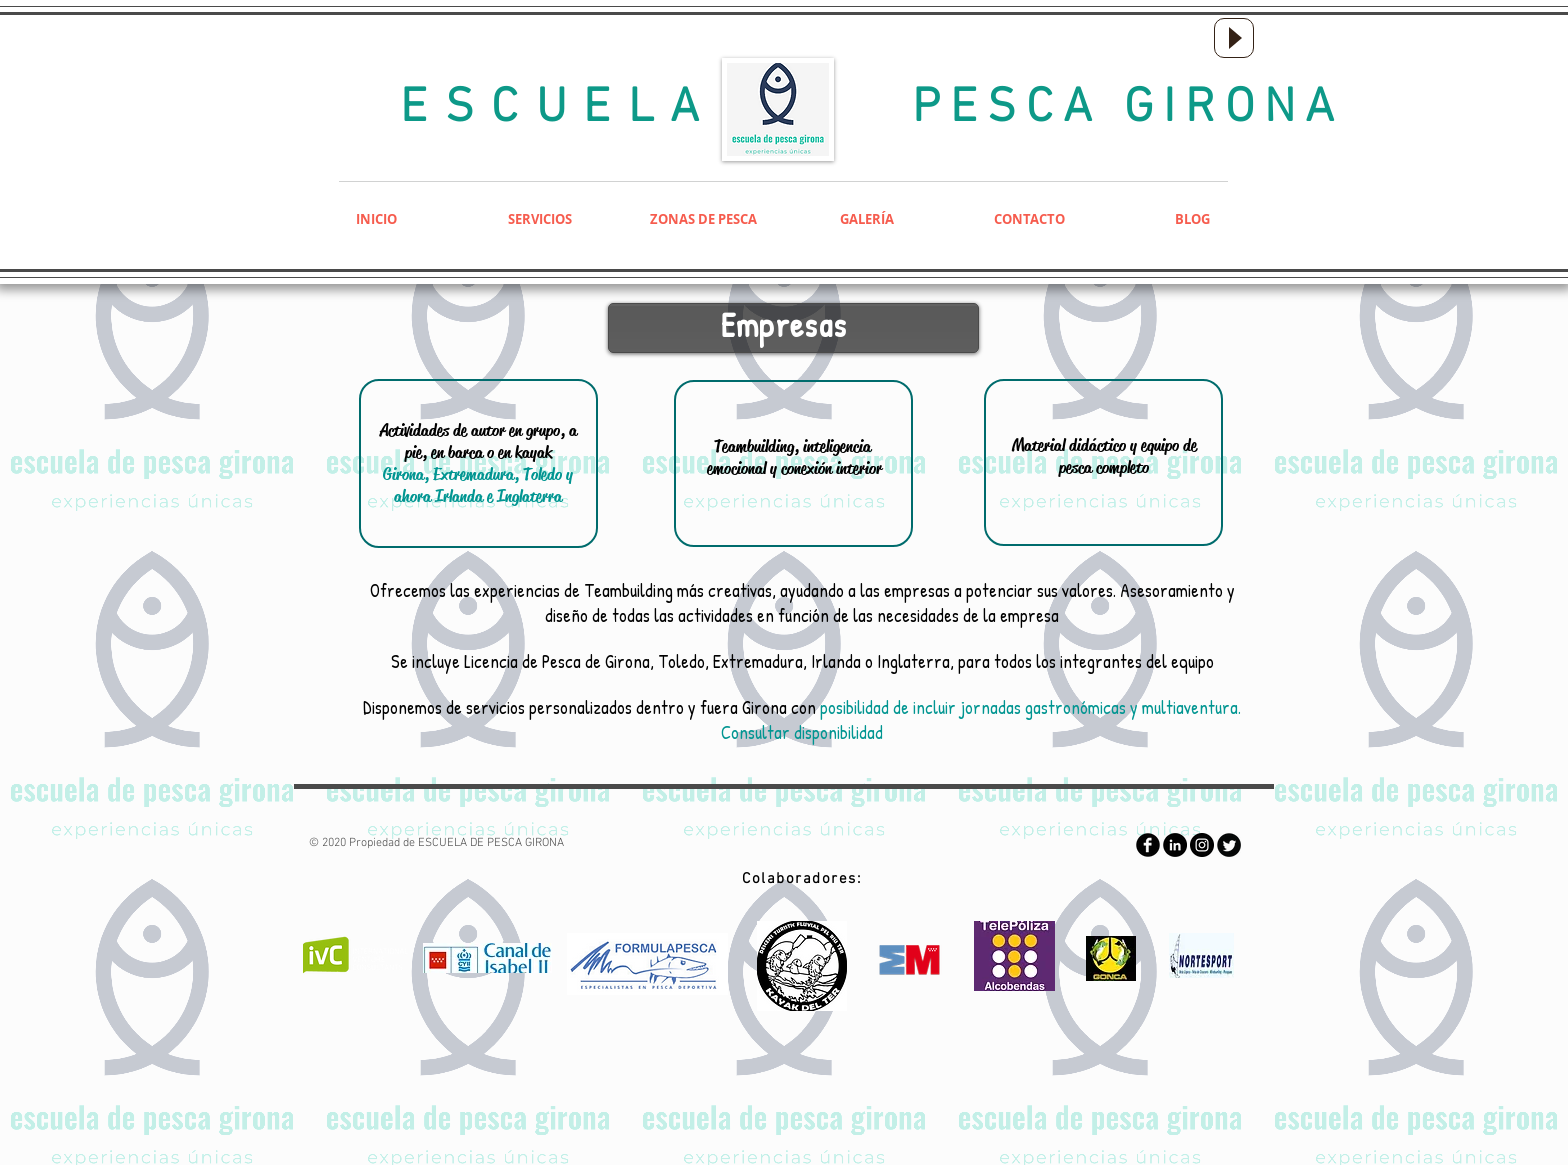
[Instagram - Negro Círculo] (1202, 845)
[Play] (1234, 38)
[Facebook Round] (1148, 845)
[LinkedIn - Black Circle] (1175, 845)
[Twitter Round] (1229, 845)
